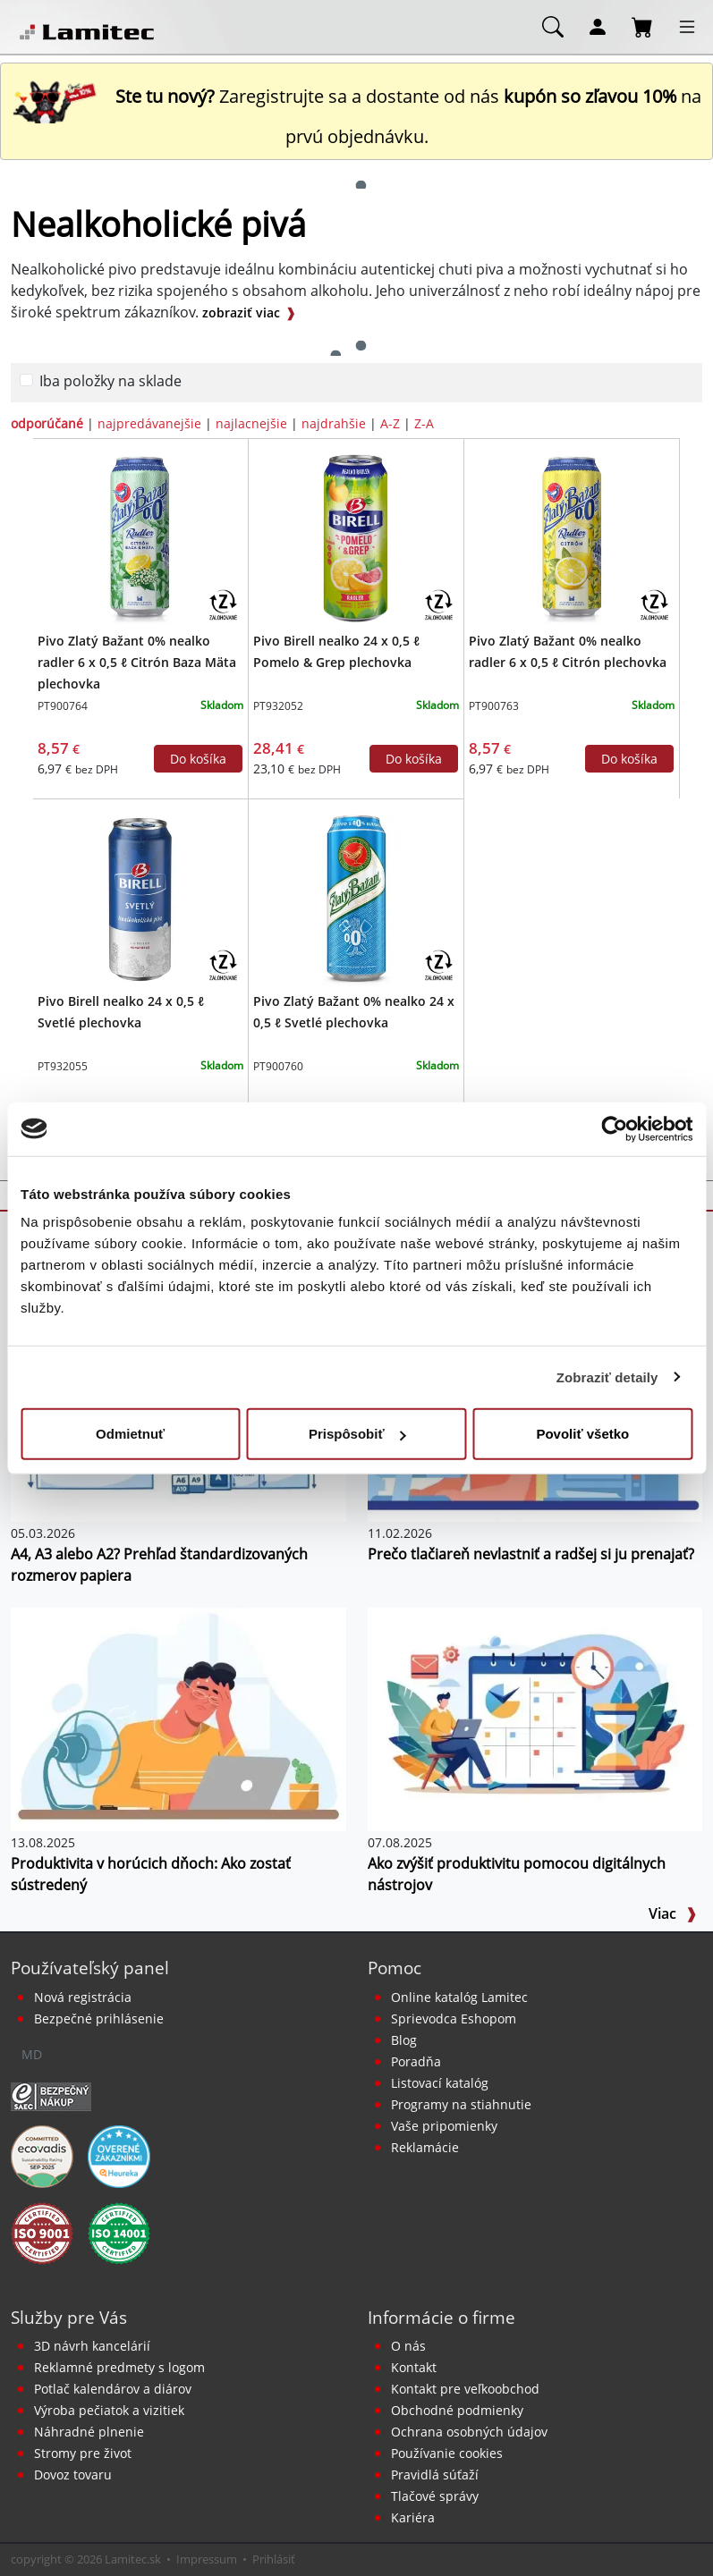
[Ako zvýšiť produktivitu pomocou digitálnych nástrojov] (535, 1717)
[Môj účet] (597, 26)
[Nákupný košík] (642, 26)
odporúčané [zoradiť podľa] (47, 423)
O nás (408, 2345)
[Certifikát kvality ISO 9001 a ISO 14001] (42, 2232)
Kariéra (413, 2517)
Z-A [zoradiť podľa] (424, 423)
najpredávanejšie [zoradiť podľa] (149, 423)
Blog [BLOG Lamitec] (404, 2039)
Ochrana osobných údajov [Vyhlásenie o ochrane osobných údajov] (469, 2431)
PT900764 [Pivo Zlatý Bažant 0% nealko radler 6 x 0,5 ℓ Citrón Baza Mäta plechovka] (63, 706)
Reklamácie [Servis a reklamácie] (425, 2147)
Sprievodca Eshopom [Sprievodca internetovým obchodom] (453, 2018)
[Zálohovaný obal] (223, 603)
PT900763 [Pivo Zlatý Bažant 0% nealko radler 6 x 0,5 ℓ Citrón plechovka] (494, 706)
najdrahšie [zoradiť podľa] (333, 423)
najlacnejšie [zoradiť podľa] (251, 423)
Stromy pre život (83, 2453)
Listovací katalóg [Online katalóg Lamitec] (439, 2082)
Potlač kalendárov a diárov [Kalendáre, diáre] (112, 2388)
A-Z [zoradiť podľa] (390, 423)
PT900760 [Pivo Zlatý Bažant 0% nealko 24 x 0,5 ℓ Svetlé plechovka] (278, 1066)
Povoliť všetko (582, 1433)
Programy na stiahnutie (461, 2104)
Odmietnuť (130, 1433)
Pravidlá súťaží (435, 2474)
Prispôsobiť (357, 1433)
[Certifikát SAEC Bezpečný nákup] (51, 2095)
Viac (673, 1913)
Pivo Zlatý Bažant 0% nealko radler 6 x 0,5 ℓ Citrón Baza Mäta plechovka (137, 662)
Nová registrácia (83, 1997)
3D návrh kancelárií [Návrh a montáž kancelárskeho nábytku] (92, 2345)
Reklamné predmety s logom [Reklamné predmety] (119, 2367)
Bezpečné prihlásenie (99, 2018)
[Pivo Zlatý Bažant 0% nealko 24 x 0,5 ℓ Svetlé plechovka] (355, 898)
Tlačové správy (435, 2495)
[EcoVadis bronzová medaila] (42, 2155)
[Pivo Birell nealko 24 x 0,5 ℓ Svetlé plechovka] (140, 898)
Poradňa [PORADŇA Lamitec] (416, 2061)
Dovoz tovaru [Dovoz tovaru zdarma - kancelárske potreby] (73, 2474)
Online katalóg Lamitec (459, 1997)
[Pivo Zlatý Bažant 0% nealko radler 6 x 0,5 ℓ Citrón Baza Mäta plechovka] (140, 537)
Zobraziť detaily (607, 1376)
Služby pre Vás (69, 2317)
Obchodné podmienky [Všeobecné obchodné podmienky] (457, 2410)
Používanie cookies (447, 2453)
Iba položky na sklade (110, 381)
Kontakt (414, 2367)
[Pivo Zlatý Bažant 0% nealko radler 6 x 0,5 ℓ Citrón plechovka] (572, 537)
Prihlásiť (273, 2559)
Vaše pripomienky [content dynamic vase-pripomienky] (444, 2125)
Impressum (206, 2559)
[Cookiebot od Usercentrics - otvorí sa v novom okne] (614, 1128)
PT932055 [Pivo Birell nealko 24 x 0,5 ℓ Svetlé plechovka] (63, 1066)
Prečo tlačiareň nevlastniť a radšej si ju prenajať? (531, 1554)
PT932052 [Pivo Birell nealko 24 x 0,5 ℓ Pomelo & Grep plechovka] (278, 706)
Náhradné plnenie (89, 2431)
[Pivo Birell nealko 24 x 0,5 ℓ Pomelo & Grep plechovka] (355, 537)
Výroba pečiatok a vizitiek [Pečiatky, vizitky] (109, 2410)
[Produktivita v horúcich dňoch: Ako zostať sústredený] (178, 1717)
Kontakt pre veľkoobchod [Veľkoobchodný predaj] (465, 2388)
